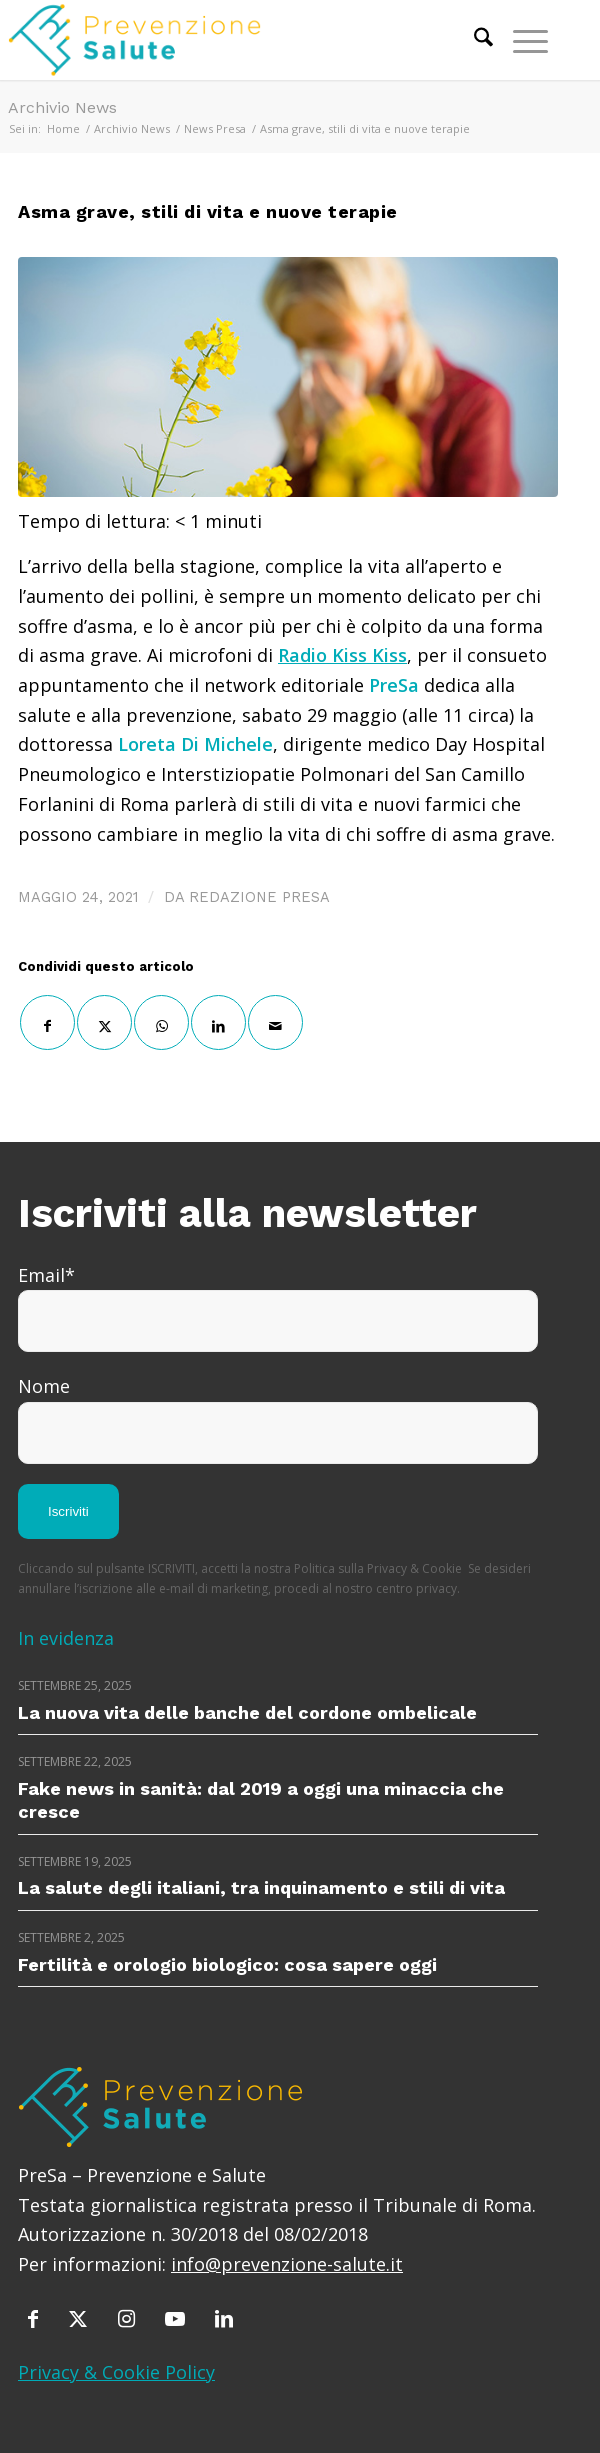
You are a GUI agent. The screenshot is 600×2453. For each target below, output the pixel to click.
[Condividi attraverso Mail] (275, 1022)
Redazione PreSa (259, 897)
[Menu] (520, 40)
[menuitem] (473, 40)
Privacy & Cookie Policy (116, 2372)
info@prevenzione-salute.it (287, 2264)
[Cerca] (473, 40)
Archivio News (62, 107)
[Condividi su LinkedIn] (218, 1022)
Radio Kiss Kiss (342, 655)
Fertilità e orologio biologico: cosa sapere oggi (227, 1964)
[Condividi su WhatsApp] (161, 1022)
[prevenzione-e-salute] (224, 40)
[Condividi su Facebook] (47, 1022)
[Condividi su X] (104, 1022)
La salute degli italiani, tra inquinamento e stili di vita (261, 1887)
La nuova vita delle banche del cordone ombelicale (247, 1712)
